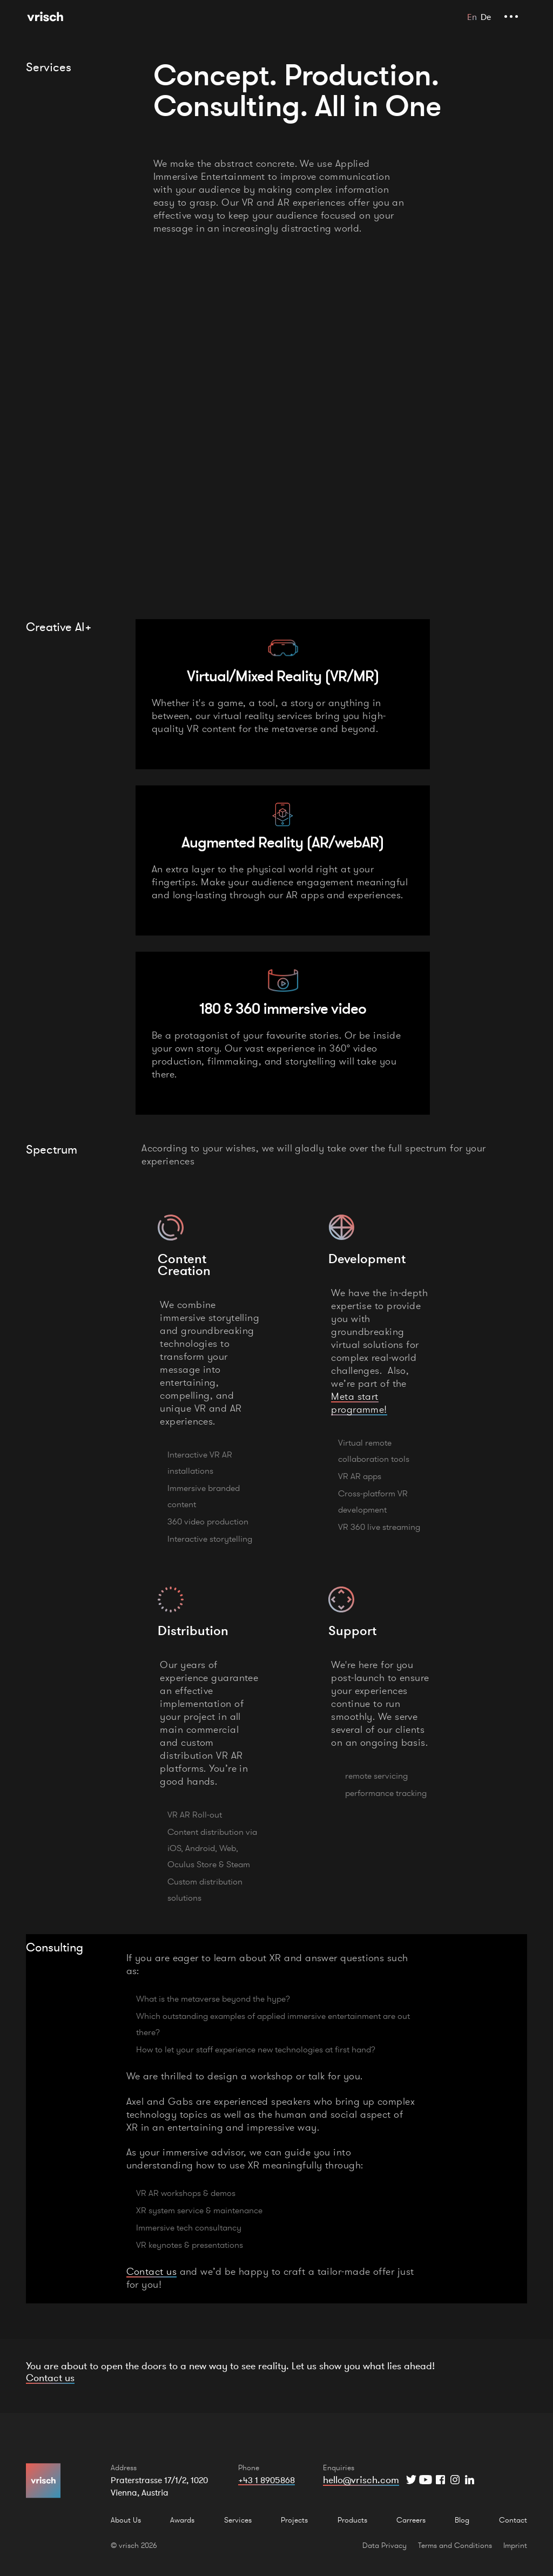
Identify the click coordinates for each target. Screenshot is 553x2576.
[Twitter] (411, 2479)
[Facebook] (440, 2479)
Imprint (515, 2545)
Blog (462, 2520)
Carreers (411, 2520)
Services (238, 2520)
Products (352, 2520)
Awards (182, 2520)
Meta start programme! (359, 1402)
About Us (126, 2520)
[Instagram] (455, 2479)
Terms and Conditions (455, 2545)
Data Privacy (384, 2545)
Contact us (151, 2271)
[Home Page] (45, 16)
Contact (513, 2520)
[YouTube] (426, 2479)
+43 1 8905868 (266, 2480)
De (486, 16)
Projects (294, 2520)
